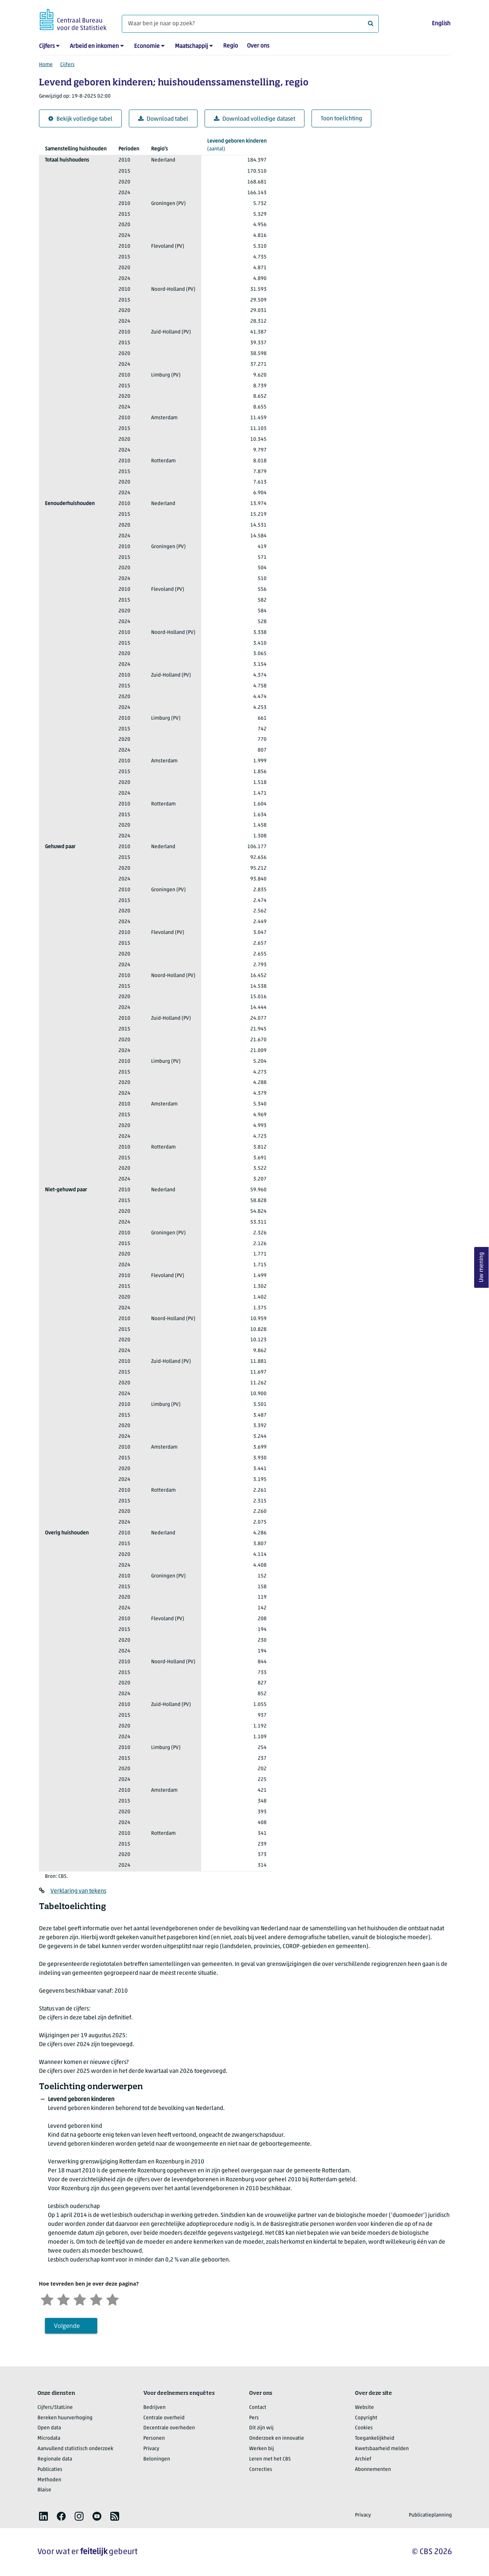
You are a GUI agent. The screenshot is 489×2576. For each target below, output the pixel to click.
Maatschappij (191, 46)
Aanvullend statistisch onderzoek (75, 2448)
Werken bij (261, 2448)
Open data (49, 2428)
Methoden (49, 2480)
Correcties (260, 2469)
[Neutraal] (80, 2298)
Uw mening (482, 1267)
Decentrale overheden (169, 2428)
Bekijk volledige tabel (80, 119)
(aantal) (237, 145)
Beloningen (156, 2459)
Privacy (151, 2448)
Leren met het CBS (270, 2459)
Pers (254, 2418)
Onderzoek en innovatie (276, 2438)
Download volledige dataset (254, 119)
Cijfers (47, 46)
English (441, 24)
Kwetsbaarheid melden (382, 2448)
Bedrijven (154, 2407)
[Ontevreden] (63, 2298)
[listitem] (43, 2516)
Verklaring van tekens (78, 1891)
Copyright (366, 2418)
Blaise (44, 2490)
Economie (147, 46)
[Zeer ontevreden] (47, 2298)
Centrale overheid (164, 2418)
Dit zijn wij (261, 2428)
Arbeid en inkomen (94, 46)
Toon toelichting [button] (341, 119)
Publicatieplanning (430, 2515)
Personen (154, 2438)
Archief (363, 2459)
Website (364, 2407)
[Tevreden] (96, 2298)
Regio (230, 46)
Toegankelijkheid (374, 2438)
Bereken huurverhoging (65, 2418)
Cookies (364, 2428)
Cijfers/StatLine (55, 2407)
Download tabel (163, 119)
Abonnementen (373, 2469)
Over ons (258, 46)
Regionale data (55, 2459)
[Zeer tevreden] (112, 2298)
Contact (257, 2407)
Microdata (49, 2438)
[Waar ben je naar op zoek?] (250, 24)
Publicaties (50, 2469)
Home (46, 64)
